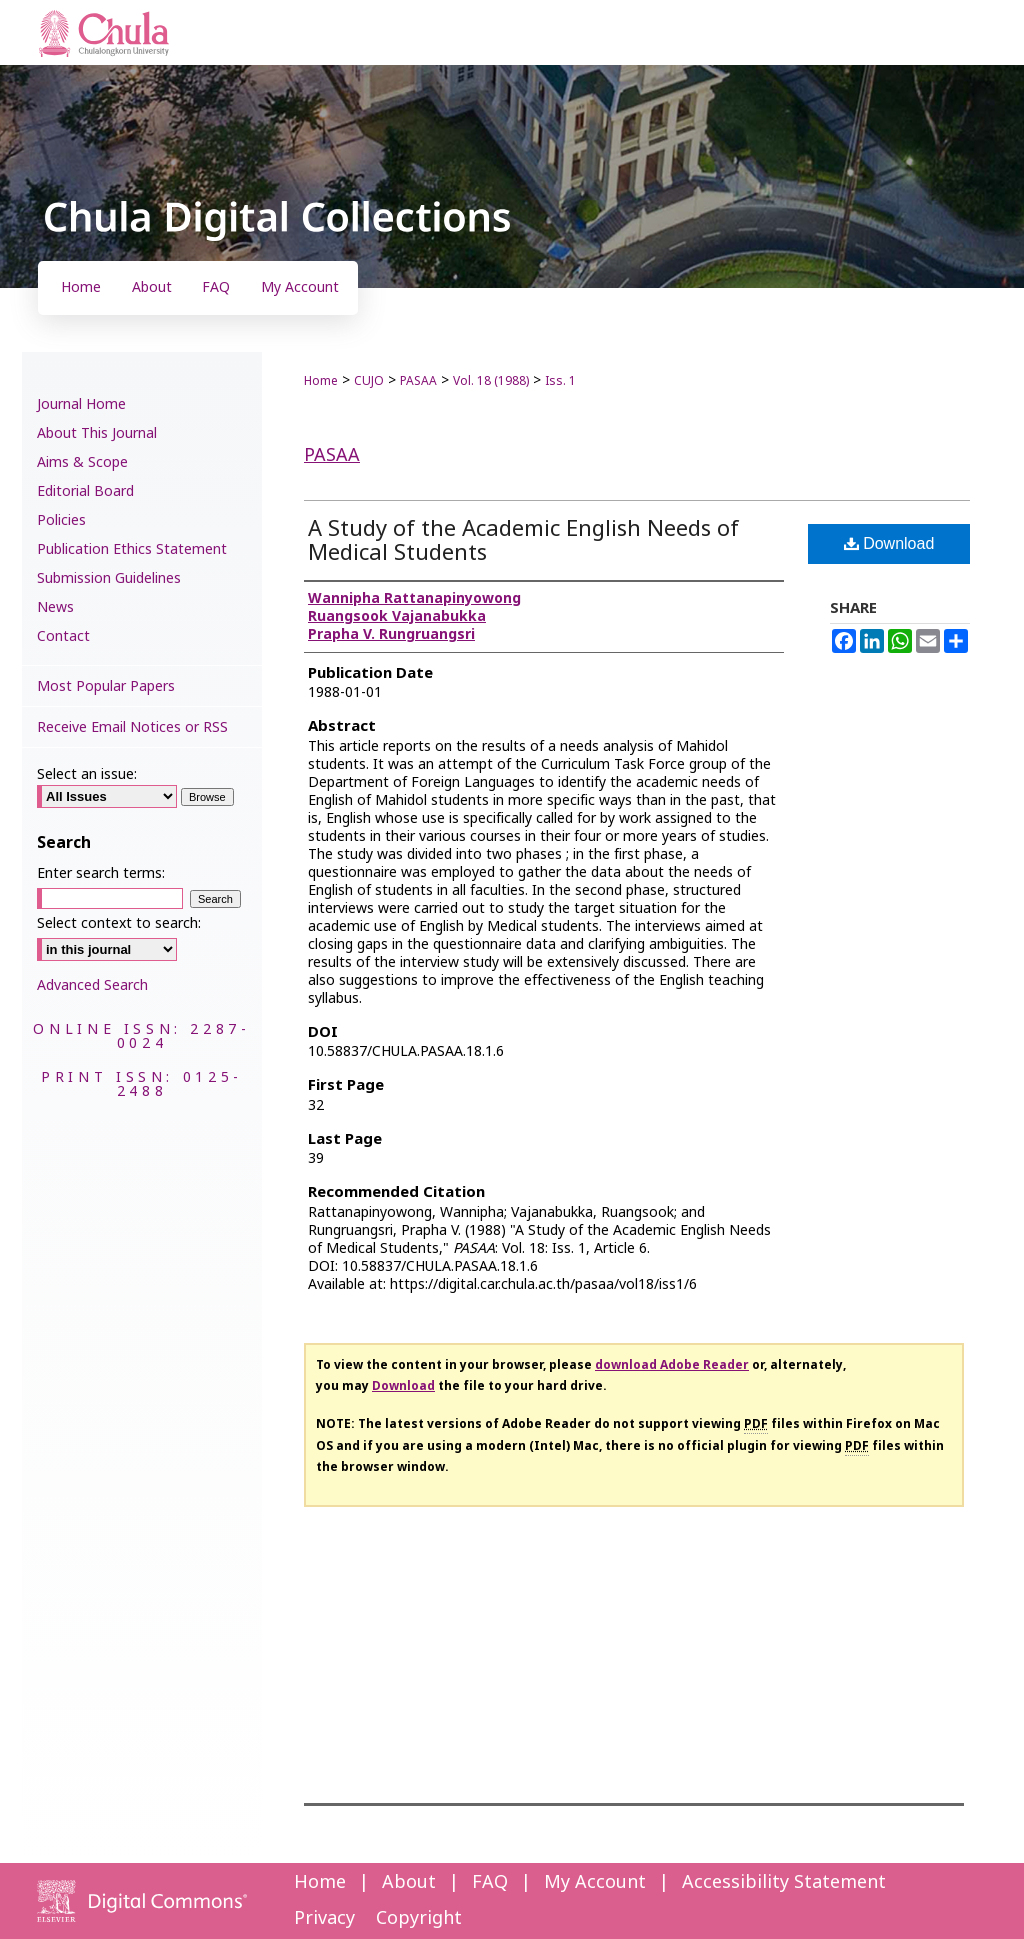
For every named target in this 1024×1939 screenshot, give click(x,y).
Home (321, 381)
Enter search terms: (101, 873)
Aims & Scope (82, 462)
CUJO (369, 381)
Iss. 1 (560, 381)
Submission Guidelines (109, 578)
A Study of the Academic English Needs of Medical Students (523, 541)
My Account (595, 1882)
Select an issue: (87, 774)
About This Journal (97, 433)
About (409, 1882)
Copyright (419, 1918)
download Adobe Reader (672, 1365)
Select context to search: (119, 923)
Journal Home (81, 404)
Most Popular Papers (106, 686)
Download (889, 543)
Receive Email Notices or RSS (132, 727)
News (55, 607)
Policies (61, 520)
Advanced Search (92, 985)
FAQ (490, 1882)
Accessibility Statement (784, 1882)
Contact (63, 636)
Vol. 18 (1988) (491, 381)
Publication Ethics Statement (132, 549)
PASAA (418, 381)
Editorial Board (85, 491)
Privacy (324, 1918)
